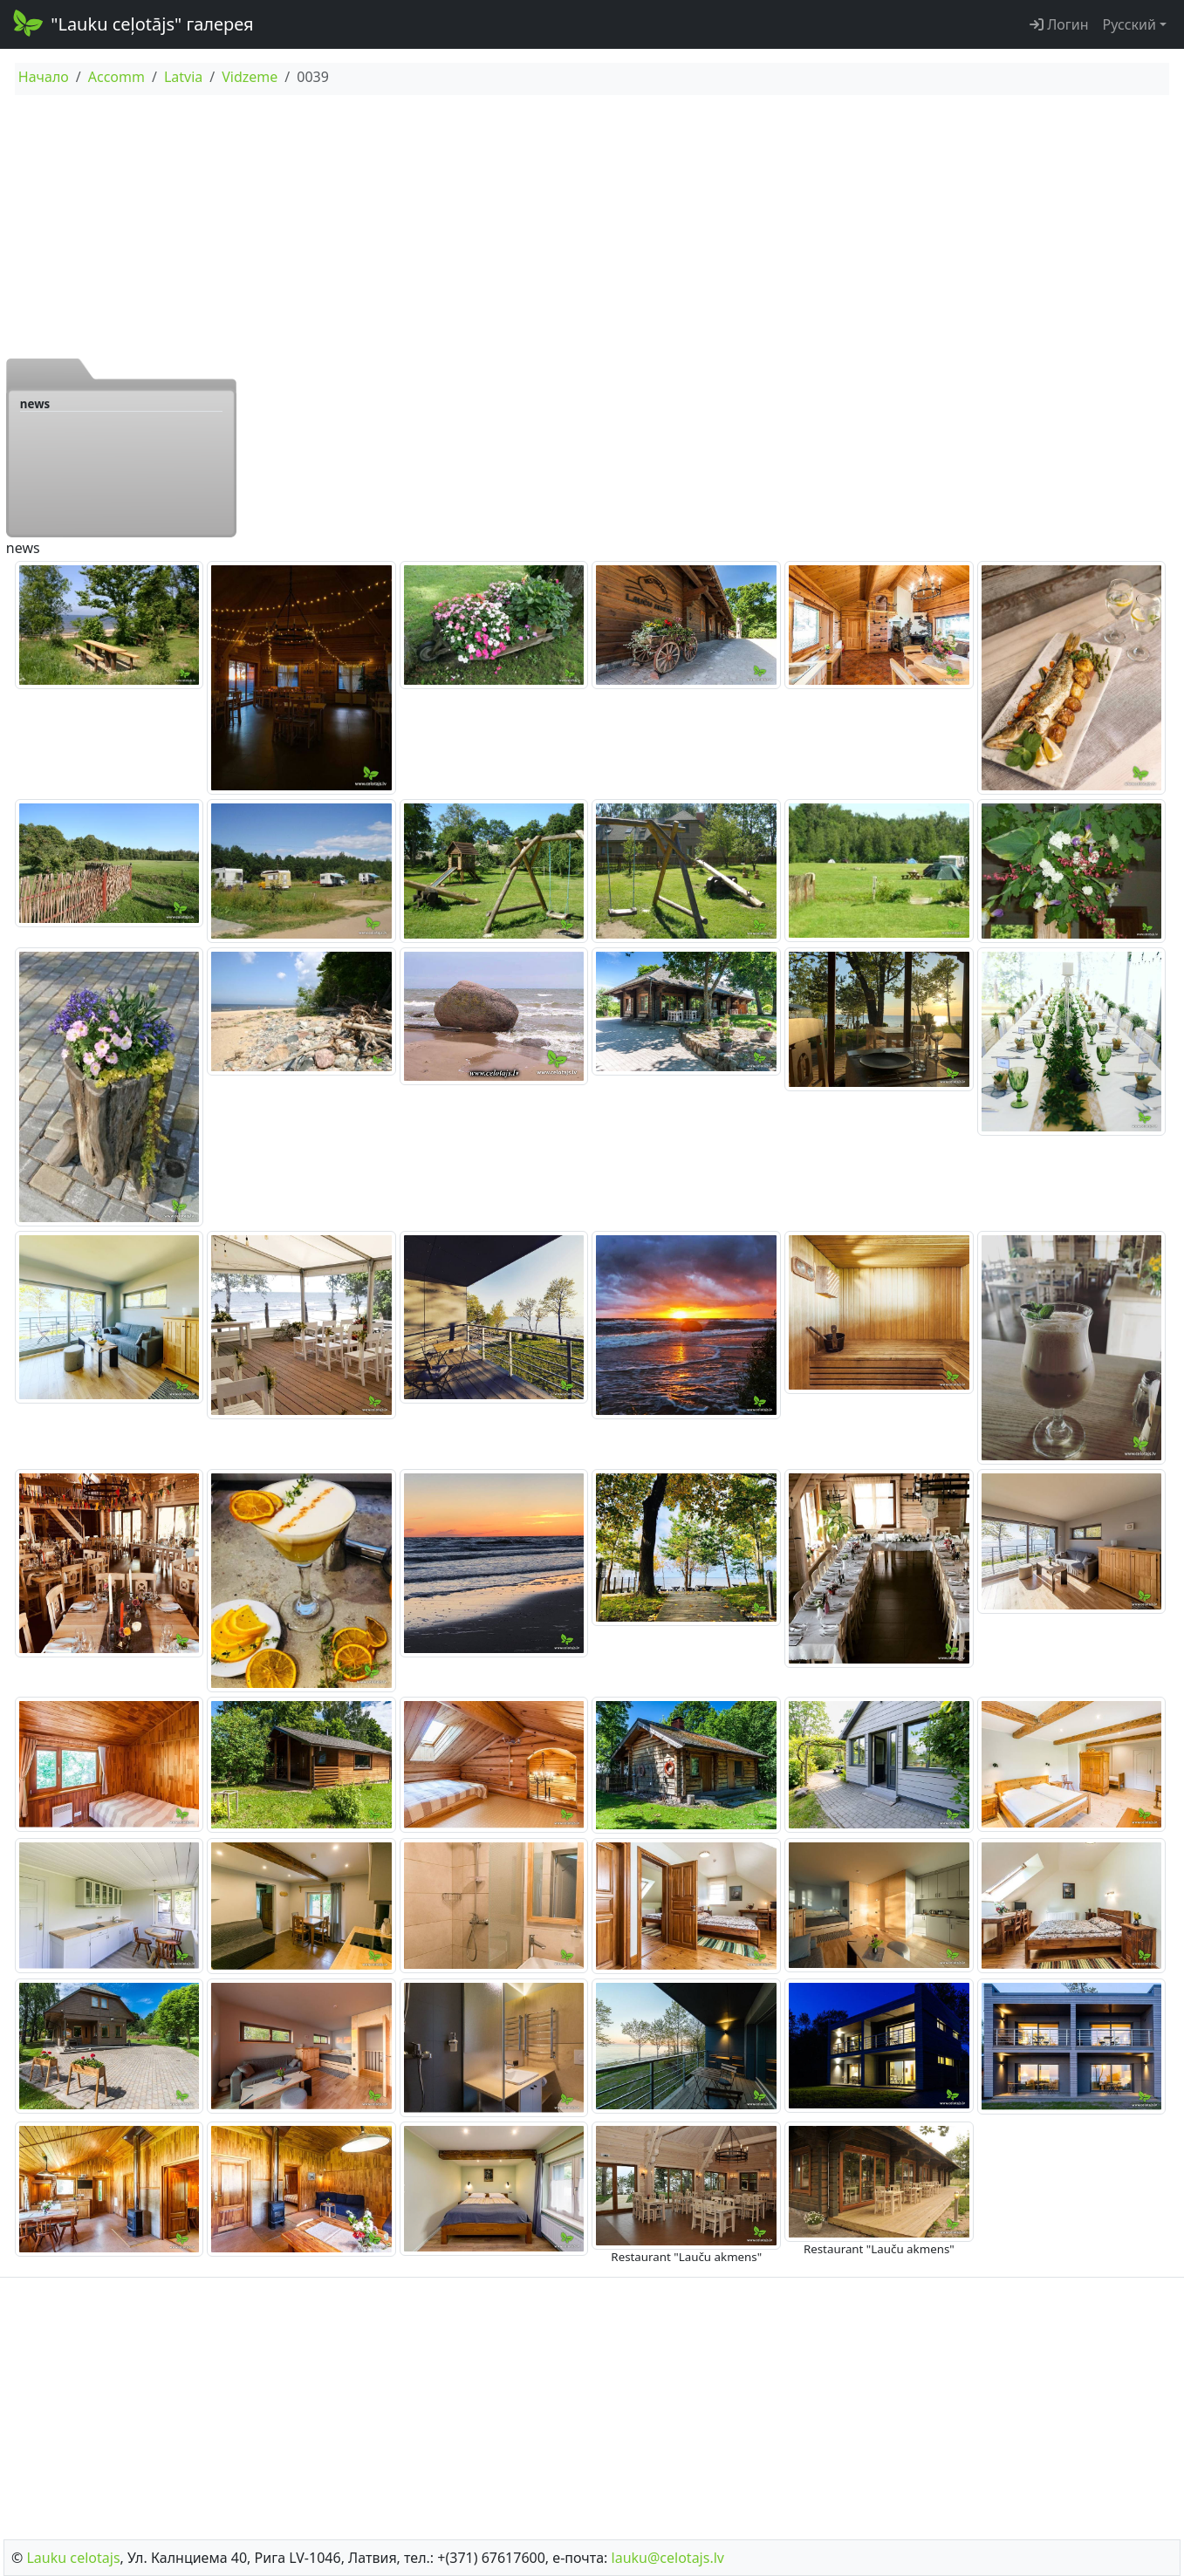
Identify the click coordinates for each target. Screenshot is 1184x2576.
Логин (1059, 24)
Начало (43, 76)
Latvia (183, 76)
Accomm (116, 76)
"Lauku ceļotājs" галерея (132, 23)
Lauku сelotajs (73, 2557)
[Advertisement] (592, 226)
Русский (1129, 24)
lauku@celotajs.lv (668, 2557)
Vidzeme (249, 76)
